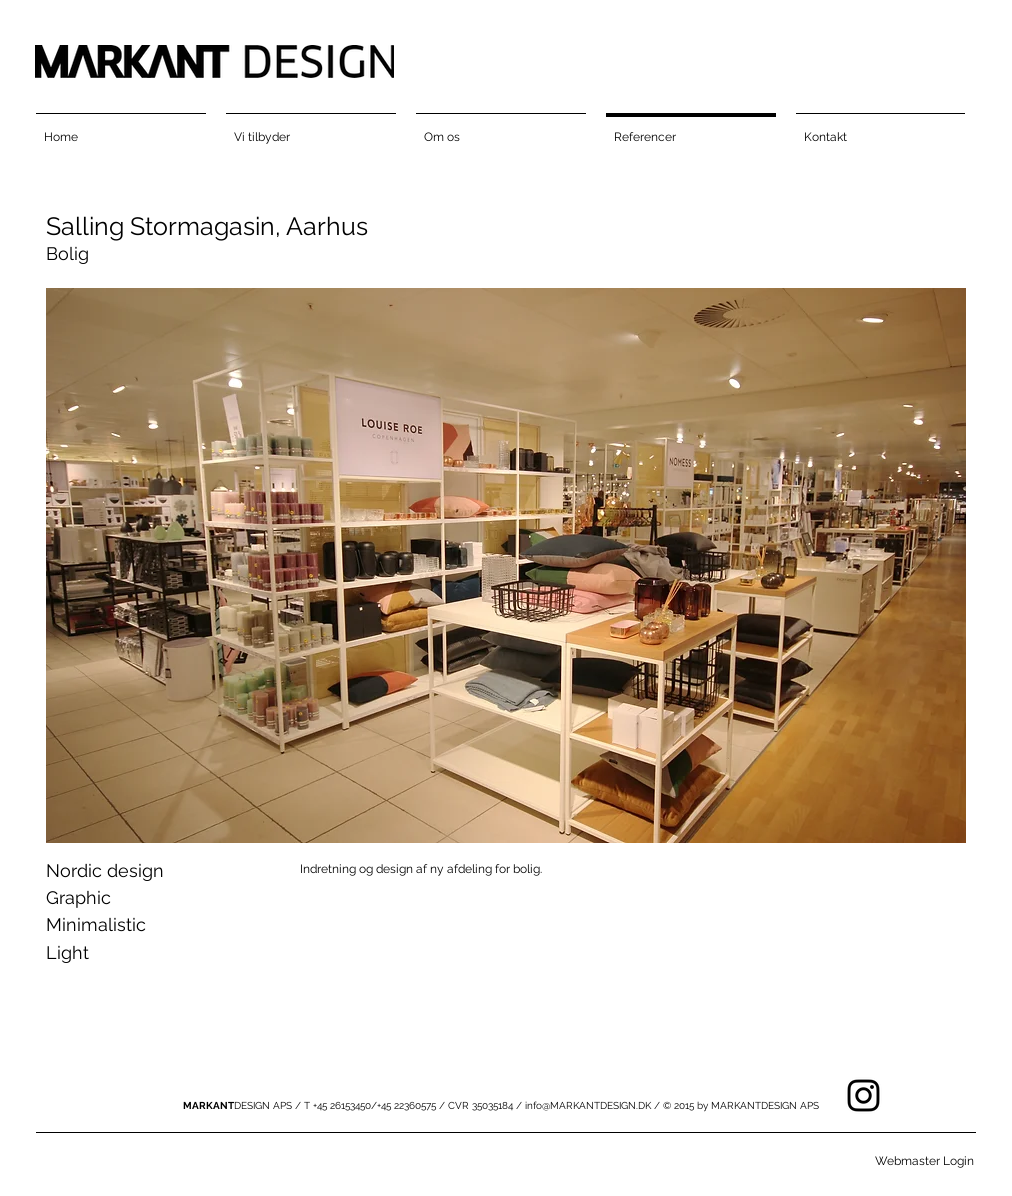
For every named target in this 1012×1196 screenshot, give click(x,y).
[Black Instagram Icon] (863, 1095)
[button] (506, 565)
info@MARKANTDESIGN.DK (588, 1105)
